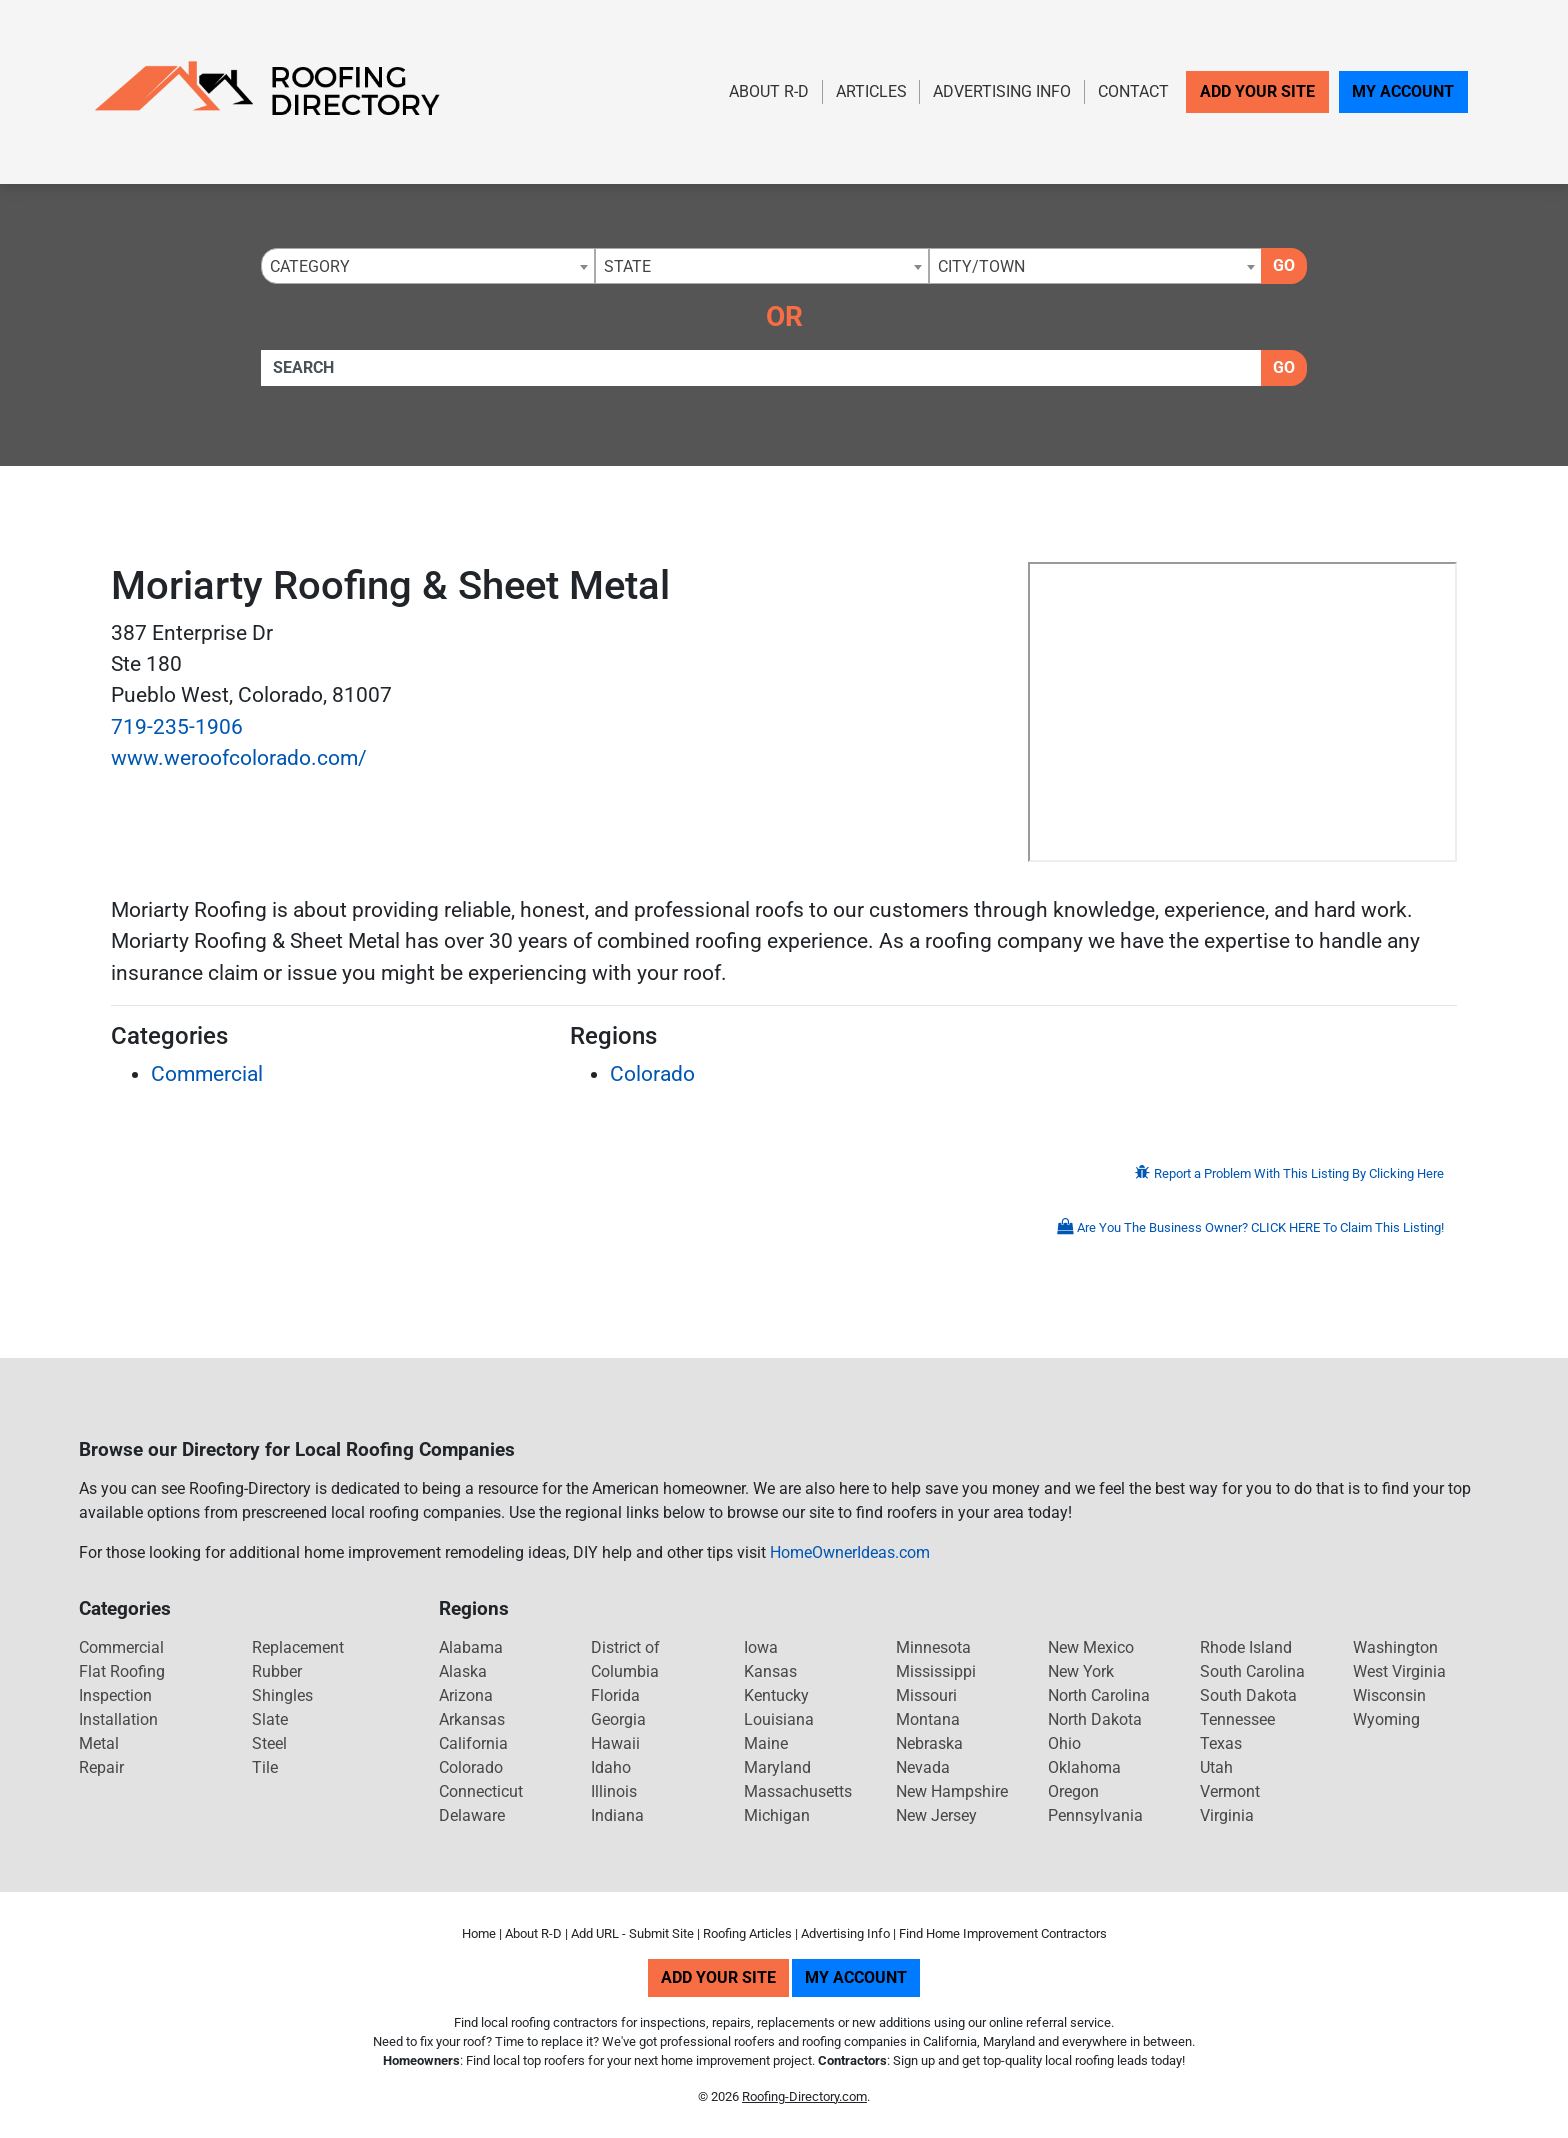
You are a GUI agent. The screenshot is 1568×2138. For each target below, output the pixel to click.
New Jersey (936, 1815)
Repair (101, 1767)
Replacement (298, 1647)
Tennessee (1237, 1719)
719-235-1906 (177, 727)
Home (479, 1933)
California (473, 1743)
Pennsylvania (1095, 1815)
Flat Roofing (122, 1671)
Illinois (614, 1791)
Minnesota (933, 1647)
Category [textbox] (310, 266)
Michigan (777, 1815)
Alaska (463, 1671)
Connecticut (481, 1791)
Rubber (277, 1671)
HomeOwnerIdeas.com (850, 1552)
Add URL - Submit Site (632, 1933)
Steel (269, 1743)
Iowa (761, 1647)
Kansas (770, 1671)
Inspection (115, 1695)
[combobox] (428, 266)
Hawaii (615, 1743)
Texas (1221, 1743)
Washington (1395, 1647)
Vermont (1230, 1791)
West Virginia (1399, 1671)
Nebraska (929, 1743)
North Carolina (1099, 1695)
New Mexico (1091, 1647)
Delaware (472, 1815)
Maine (766, 1743)
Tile (265, 1767)
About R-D (769, 91)
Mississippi (936, 1671)
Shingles (282, 1695)
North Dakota (1095, 1719)
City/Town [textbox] (981, 266)
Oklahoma (1084, 1767)
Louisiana (779, 1719)
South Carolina (1252, 1671)
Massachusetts (798, 1791)
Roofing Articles (747, 1933)
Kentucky (776, 1695)
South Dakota (1248, 1695)
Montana (928, 1719)
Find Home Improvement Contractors (1003, 1933)
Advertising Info (1002, 91)
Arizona (466, 1695)
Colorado (652, 1074)
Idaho (611, 1767)
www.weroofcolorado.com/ (239, 758)
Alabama (471, 1647)
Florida (615, 1695)
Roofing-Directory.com (804, 2096)
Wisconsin (1389, 1695)
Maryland (777, 1767)
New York (1081, 1671)
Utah (1216, 1767)
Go (1284, 265)
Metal (99, 1743)
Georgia (618, 1719)
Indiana (617, 1815)
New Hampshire (952, 1791)
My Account (1403, 91)
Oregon (1073, 1791)
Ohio (1064, 1743)
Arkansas (472, 1719)
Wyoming (1386, 1719)
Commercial (207, 1074)
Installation (118, 1719)
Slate (270, 1719)
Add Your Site (1257, 91)
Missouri (926, 1695)
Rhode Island (1246, 1647)
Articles (871, 91)
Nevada (923, 1767)
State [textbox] (627, 266)
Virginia (1227, 1815)
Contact (1133, 91)
